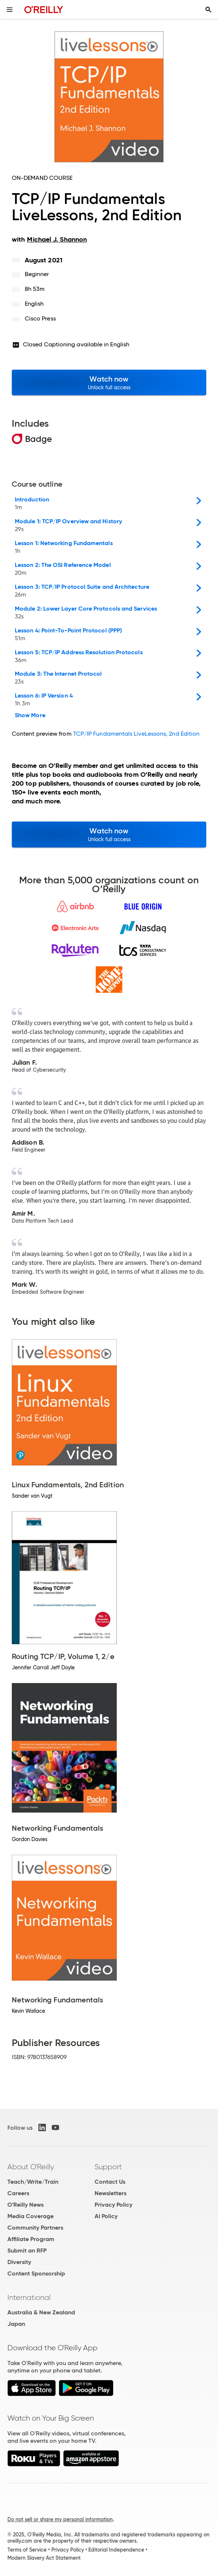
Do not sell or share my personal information (60, 2519)
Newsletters (110, 2193)
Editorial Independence (116, 2549)
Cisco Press (40, 318)
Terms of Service (27, 2549)
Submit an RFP (27, 2250)
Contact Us (110, 2182)
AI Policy (106, 2216)
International (29, 2297)
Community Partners (35, 2227)
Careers (18, 2193)
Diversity (19, 2262)
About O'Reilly (30, 2166)
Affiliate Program (30, 2239)
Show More (30, 715)
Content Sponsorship (36, 2273)
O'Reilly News (25, 2205)
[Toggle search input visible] (208, 10)
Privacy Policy (113, 2205)
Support (108, 2166)
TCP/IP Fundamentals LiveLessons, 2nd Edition (136, 733)
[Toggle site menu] (9, 10)
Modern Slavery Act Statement (44, 2558)
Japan (16, 2324)
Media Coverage (30, 2216)
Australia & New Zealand (41, 2312)
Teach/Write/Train (32, 2182)
